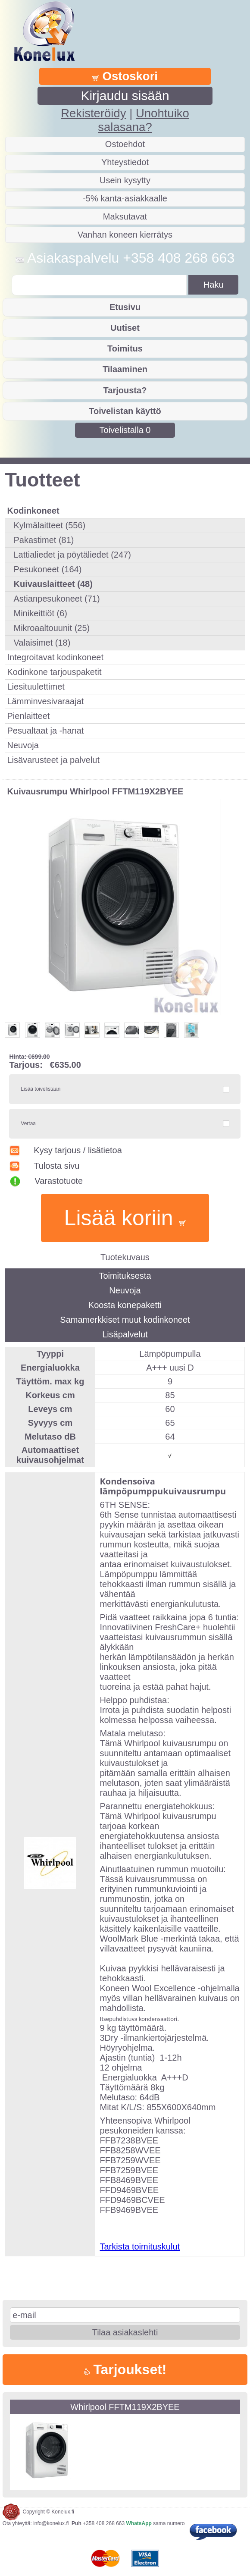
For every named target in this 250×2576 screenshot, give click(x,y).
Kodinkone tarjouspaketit (54, 672)
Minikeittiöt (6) (40, 613)
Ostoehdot (125, 144)
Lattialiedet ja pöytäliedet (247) (72, 554)
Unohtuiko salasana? (143, 120)
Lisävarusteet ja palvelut (53, 760)
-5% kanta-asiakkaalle (125, 198)
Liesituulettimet (35, 686)
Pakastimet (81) (43, 540)
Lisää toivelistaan (40, 1089)
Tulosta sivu (44, 1165)
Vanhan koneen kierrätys (125, 234)
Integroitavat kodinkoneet (55, 657)
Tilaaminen (125, 369)
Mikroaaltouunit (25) (51, 628)
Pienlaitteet (28, 716)
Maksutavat (125, 216)
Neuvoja (22, 745)
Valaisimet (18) (41, 642)
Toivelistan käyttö (125, 411)
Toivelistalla (125, 430)
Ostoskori (125, 76)
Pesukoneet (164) (47, 569)
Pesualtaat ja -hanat (45, 730)
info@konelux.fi (51, 2523)
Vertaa (28, 1123)
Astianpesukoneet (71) (56, 598)
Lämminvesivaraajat (45, 701)
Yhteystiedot (125, 162)
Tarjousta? (125, 390)
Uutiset (125, 328)
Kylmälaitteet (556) (49, 525)
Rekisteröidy (93, 113)
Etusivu (125, 307)
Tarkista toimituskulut (140, 2246)
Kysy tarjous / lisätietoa (65, 1150)
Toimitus (125, 348)
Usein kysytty (125, 180)
